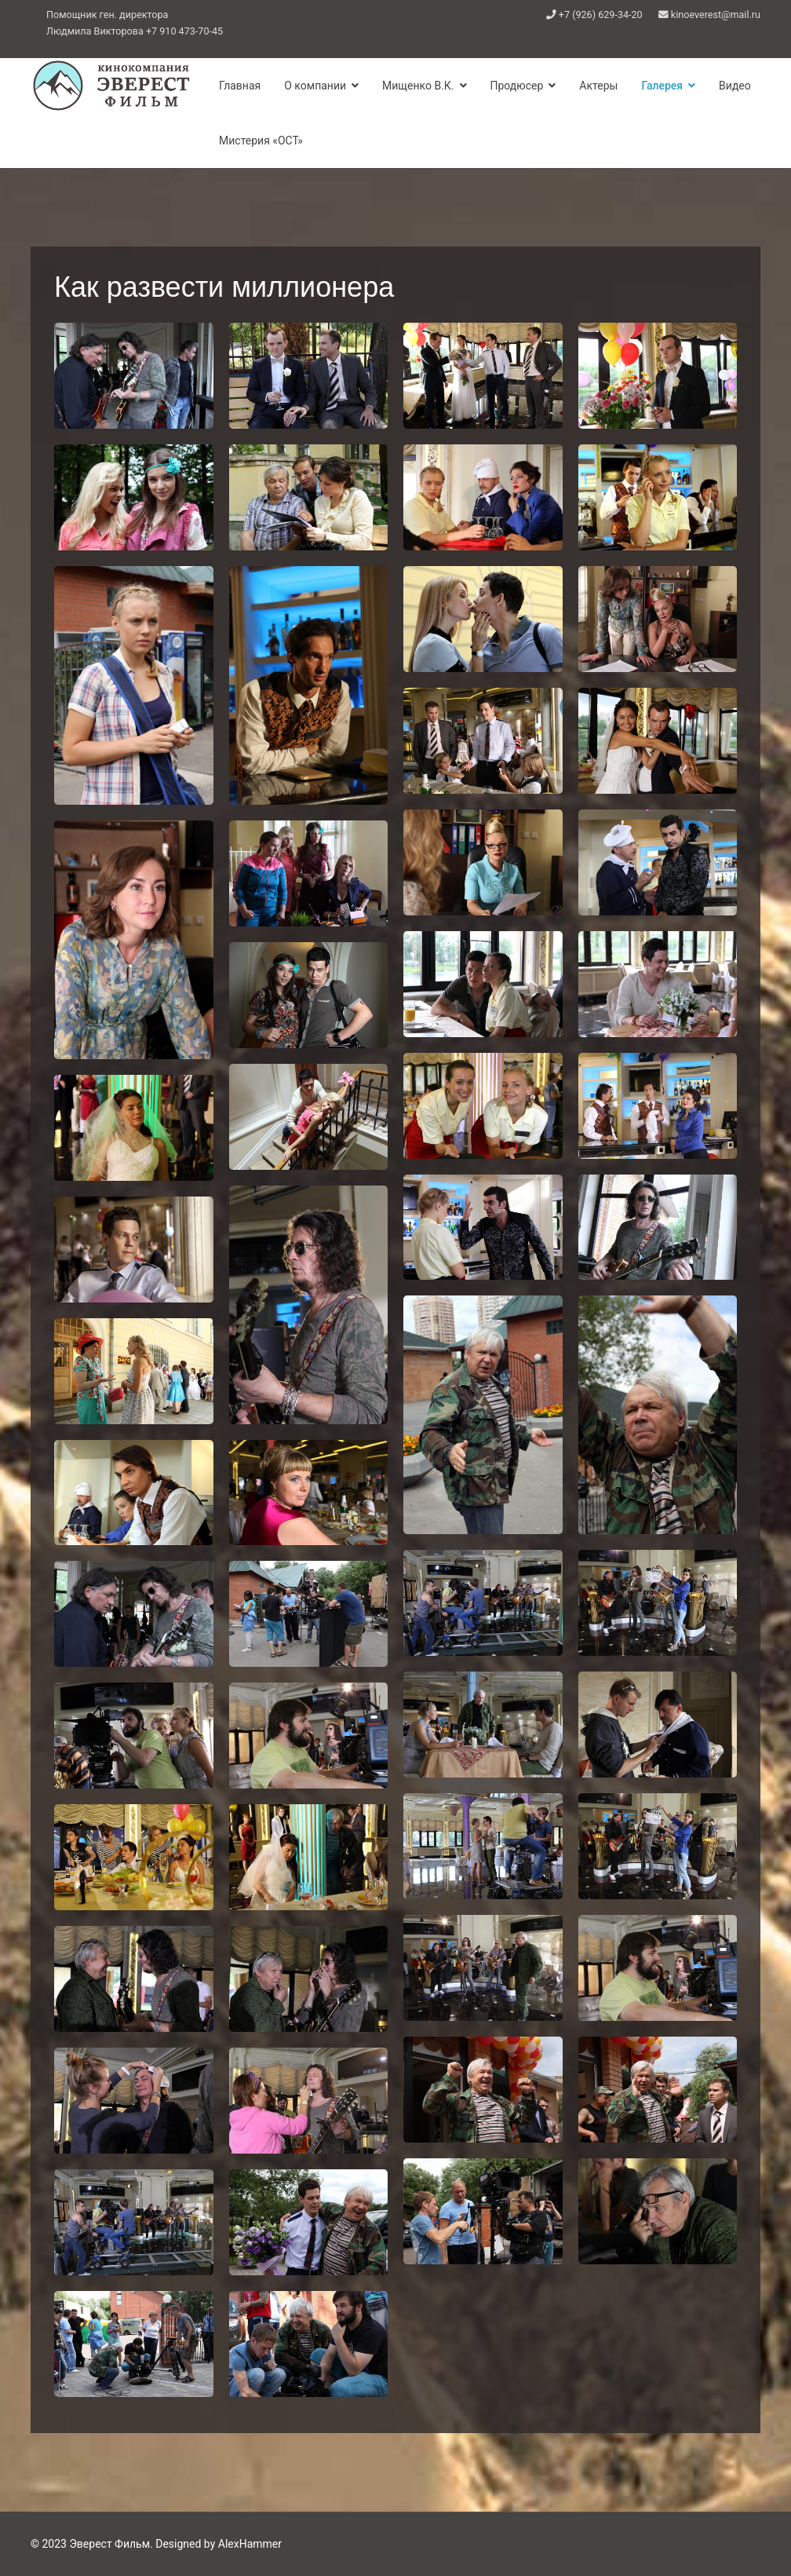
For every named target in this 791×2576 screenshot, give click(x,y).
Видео (735, 85)
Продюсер (517, 85)
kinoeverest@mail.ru (715, 14)
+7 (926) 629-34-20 (601, 14)
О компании (315, 85)
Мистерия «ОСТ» (261, 140)
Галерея (662, 85)
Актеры (598, 85)
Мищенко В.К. (418, 85)
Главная (240, 85)
